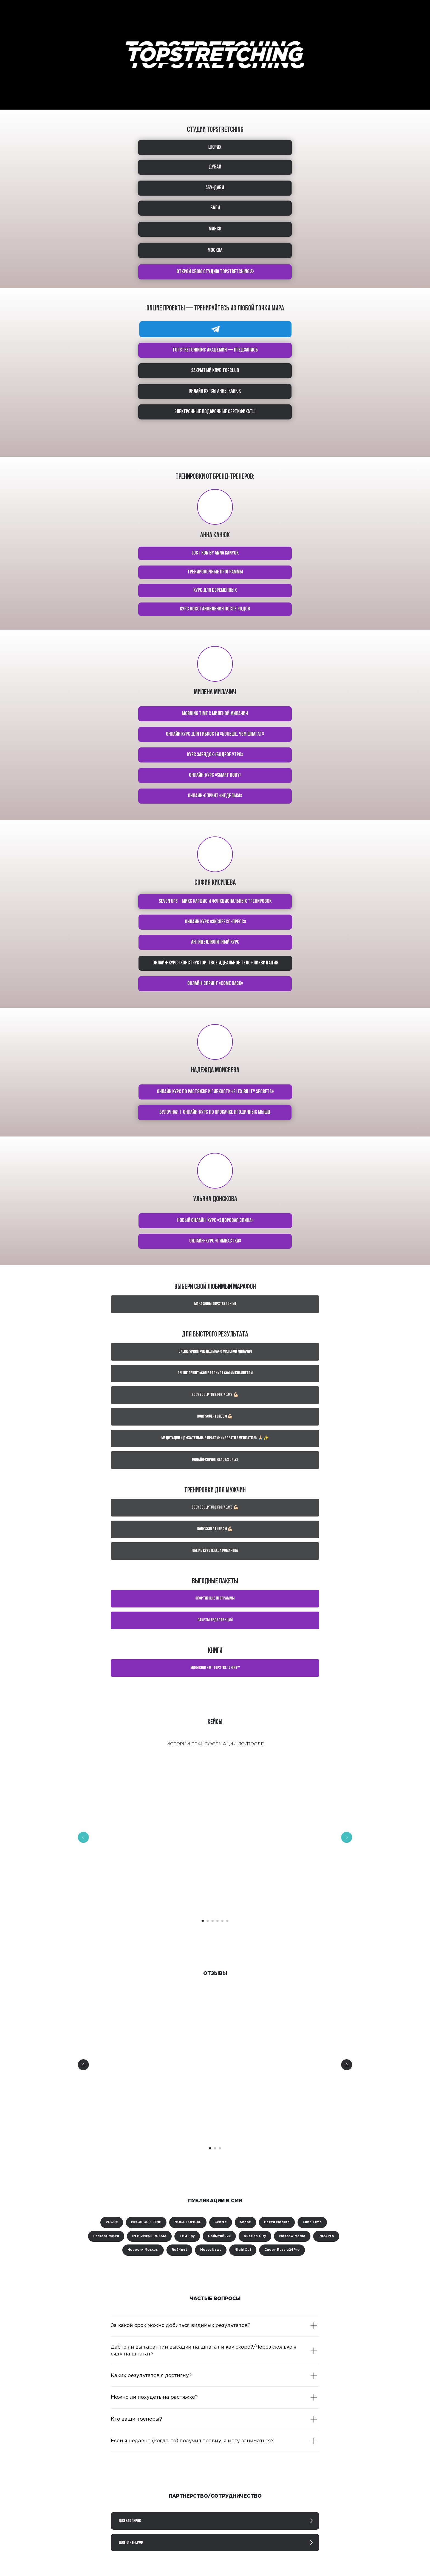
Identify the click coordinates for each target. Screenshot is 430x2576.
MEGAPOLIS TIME (146, 2222)
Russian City (255, 2236)
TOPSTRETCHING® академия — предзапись (215, 350)
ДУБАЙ (215, 167)
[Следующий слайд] (346, 1837)
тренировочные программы (215, 572)
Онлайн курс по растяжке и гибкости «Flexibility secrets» (215, 1092)
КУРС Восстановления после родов (215, 609)
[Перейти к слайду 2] (207, 1921)
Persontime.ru (106, 2236)
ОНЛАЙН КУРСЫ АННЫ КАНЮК (215, 391)
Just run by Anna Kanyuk (215, 553)
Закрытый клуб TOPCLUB (215, 370)
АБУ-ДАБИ (214, 188)
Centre (220, 2222)
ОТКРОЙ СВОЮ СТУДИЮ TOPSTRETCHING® (215, 272)
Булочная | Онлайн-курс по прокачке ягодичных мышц (214, 1112)
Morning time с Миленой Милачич (215, 713)
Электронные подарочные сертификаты (215, 412)
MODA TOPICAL (187, 2222)
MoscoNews (210, 2249)
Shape (245, 2222)
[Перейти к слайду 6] (227, 1921)
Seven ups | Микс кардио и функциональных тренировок (215, 901)
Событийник (219, 2236)
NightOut (242, 2249)
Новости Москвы (143, 2249)
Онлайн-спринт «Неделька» (215, 796)
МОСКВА (215, 250)
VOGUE (112, 2222)
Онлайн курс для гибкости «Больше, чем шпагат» (215, 734)
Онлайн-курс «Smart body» (215, 775)
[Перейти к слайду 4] (217, 1921)
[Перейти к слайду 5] (222, 1921)
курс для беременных (215, 590)
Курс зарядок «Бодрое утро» (215, 755)
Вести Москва (277, 2222)
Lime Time (312, 2222)
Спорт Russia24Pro (282, 2249)
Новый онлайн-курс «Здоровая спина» (215, 1220)
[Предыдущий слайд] (83, 1837)
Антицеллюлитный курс (215, 942)
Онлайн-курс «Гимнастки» (215, 1241)
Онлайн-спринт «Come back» (215, 983)
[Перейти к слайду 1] (203, 1921)
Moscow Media (292, 2236)
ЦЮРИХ (215, 147)
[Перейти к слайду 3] (212, 1921)
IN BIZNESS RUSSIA (149, 2236)
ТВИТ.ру (187, 2236)
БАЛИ (215, 208)
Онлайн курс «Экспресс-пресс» (215, 922)
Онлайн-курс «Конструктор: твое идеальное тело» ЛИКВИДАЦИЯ (215, 963)
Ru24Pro (326, 2236)
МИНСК (215, 229)
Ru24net (179, 2249)
